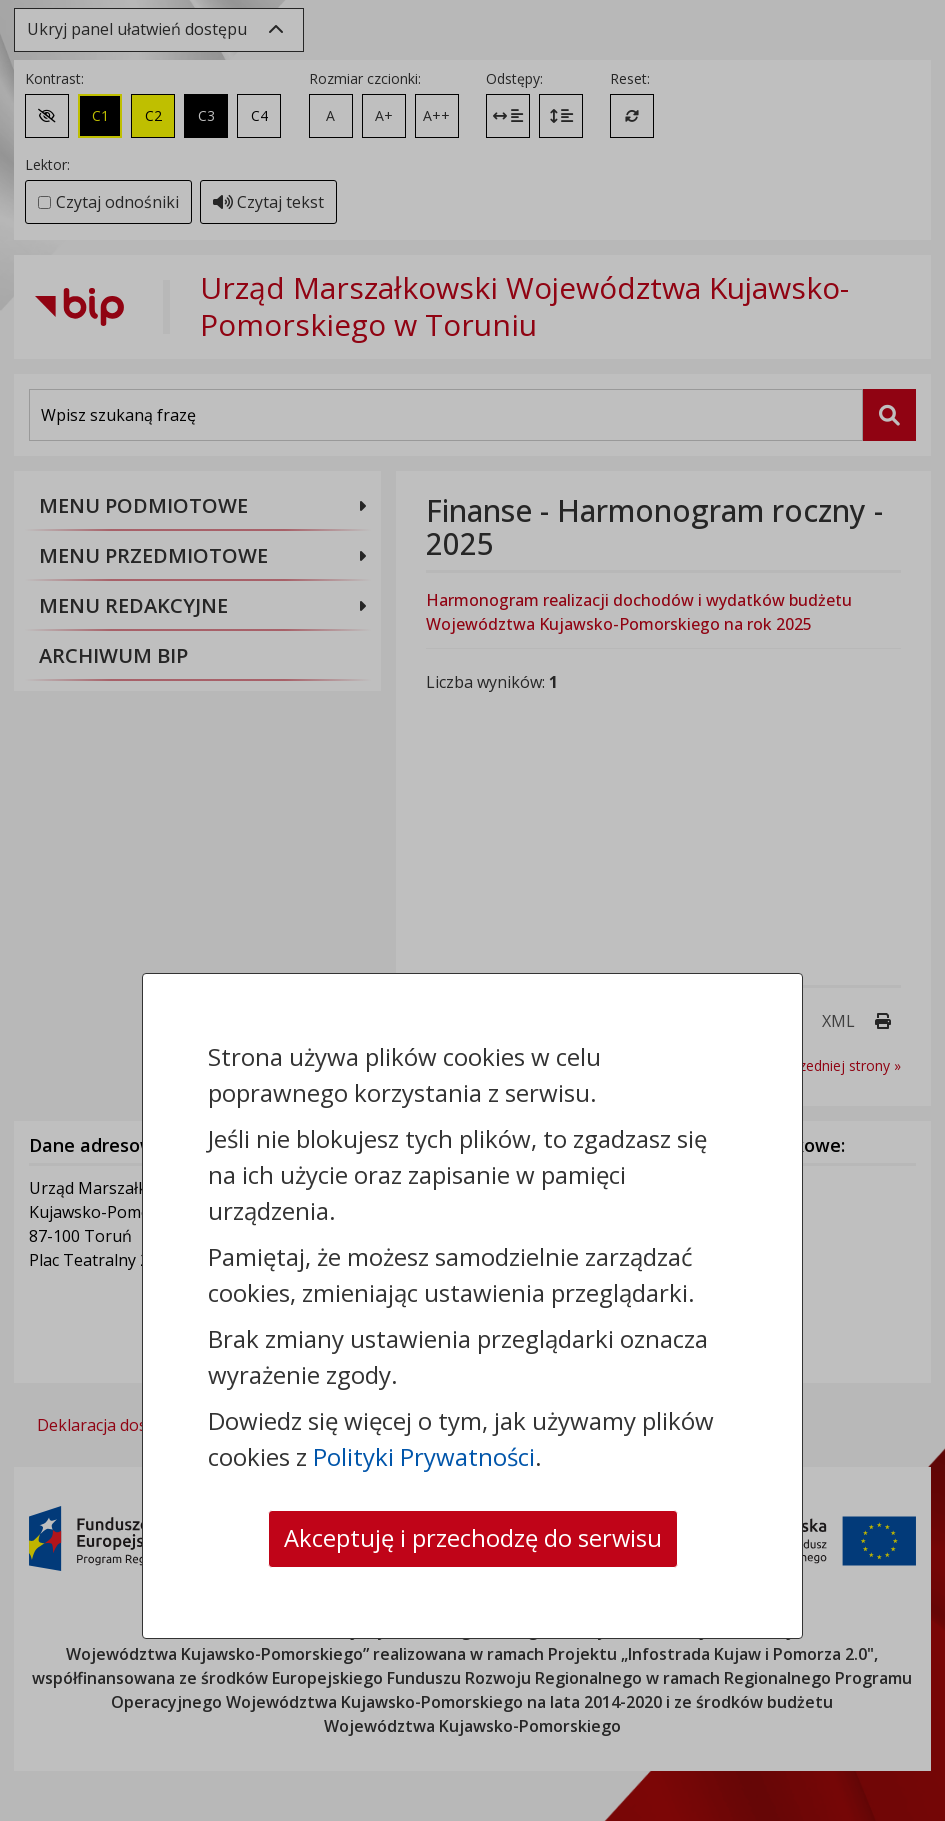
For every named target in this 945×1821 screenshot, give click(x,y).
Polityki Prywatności (424, 1456)
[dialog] (472, 910)
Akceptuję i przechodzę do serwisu (472, 1538)
